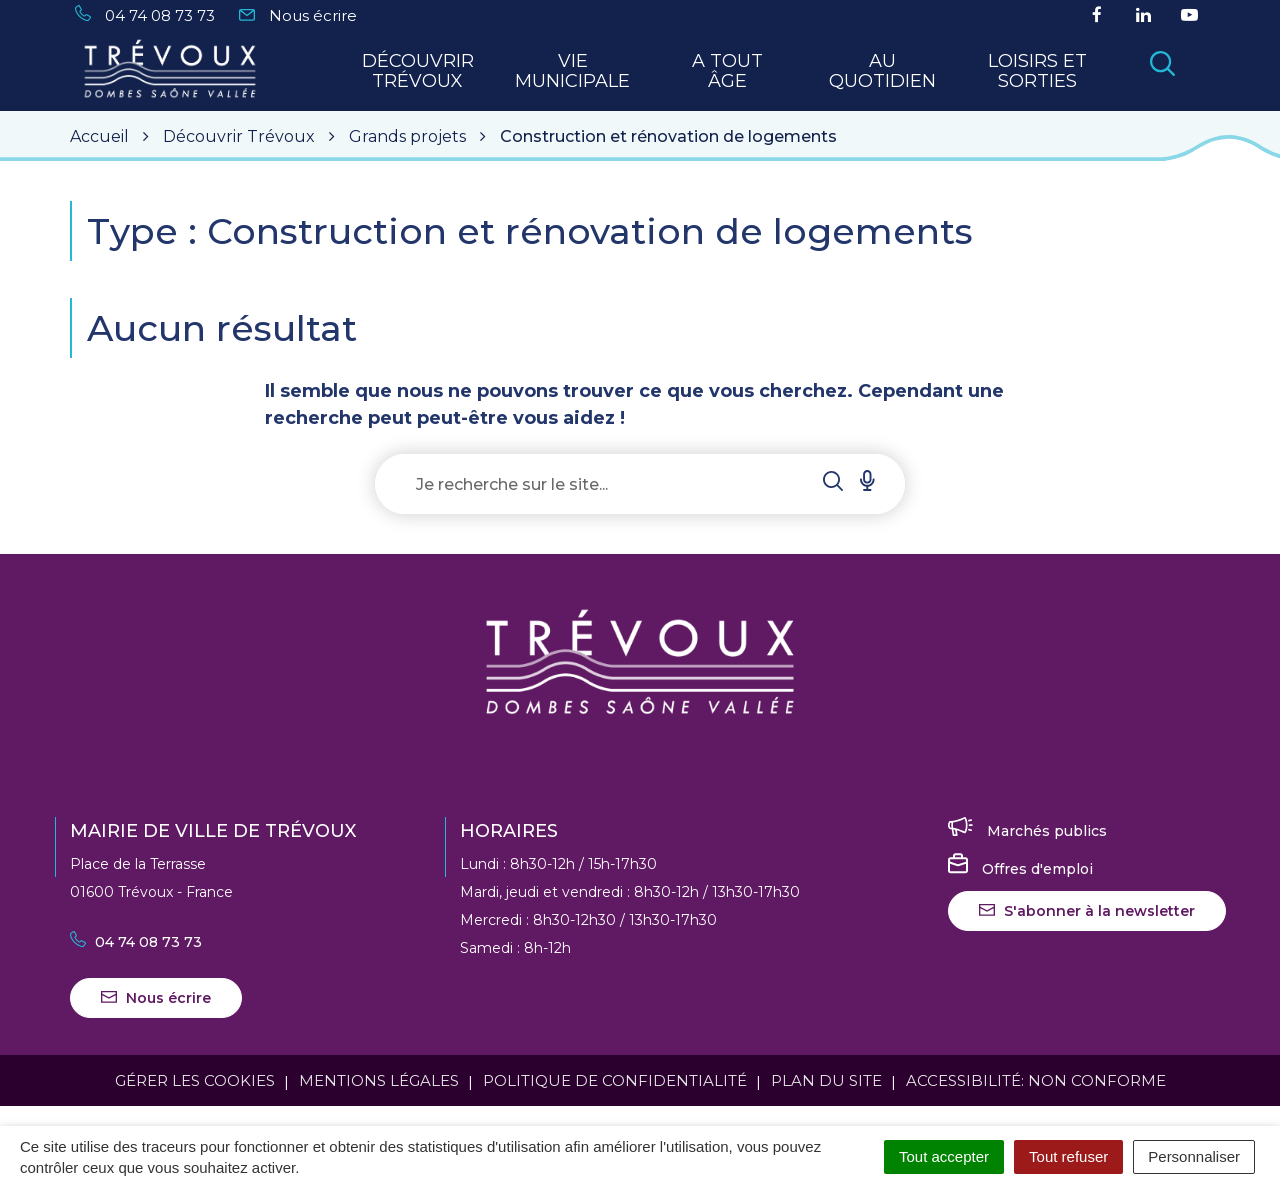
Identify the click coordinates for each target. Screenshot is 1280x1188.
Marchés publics (1027, 831)
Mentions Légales (379, 1080)
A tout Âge (727, 71)
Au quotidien (882, 71)
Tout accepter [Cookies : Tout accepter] (944, 1156)
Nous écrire (156, 998)
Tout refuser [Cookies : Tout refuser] (1068, 1156)
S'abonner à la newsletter (1087, 911)
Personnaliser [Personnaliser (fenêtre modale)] (1194, 1156)
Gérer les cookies (195, 1080)
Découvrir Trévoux (418, 71)
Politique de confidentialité (615, 1080)
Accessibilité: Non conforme (1036, 1080)
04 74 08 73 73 (136, 942)
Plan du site (826, 1080)
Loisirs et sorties (1037, 71)
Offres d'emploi (1020, 869)
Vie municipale (572, 71)
